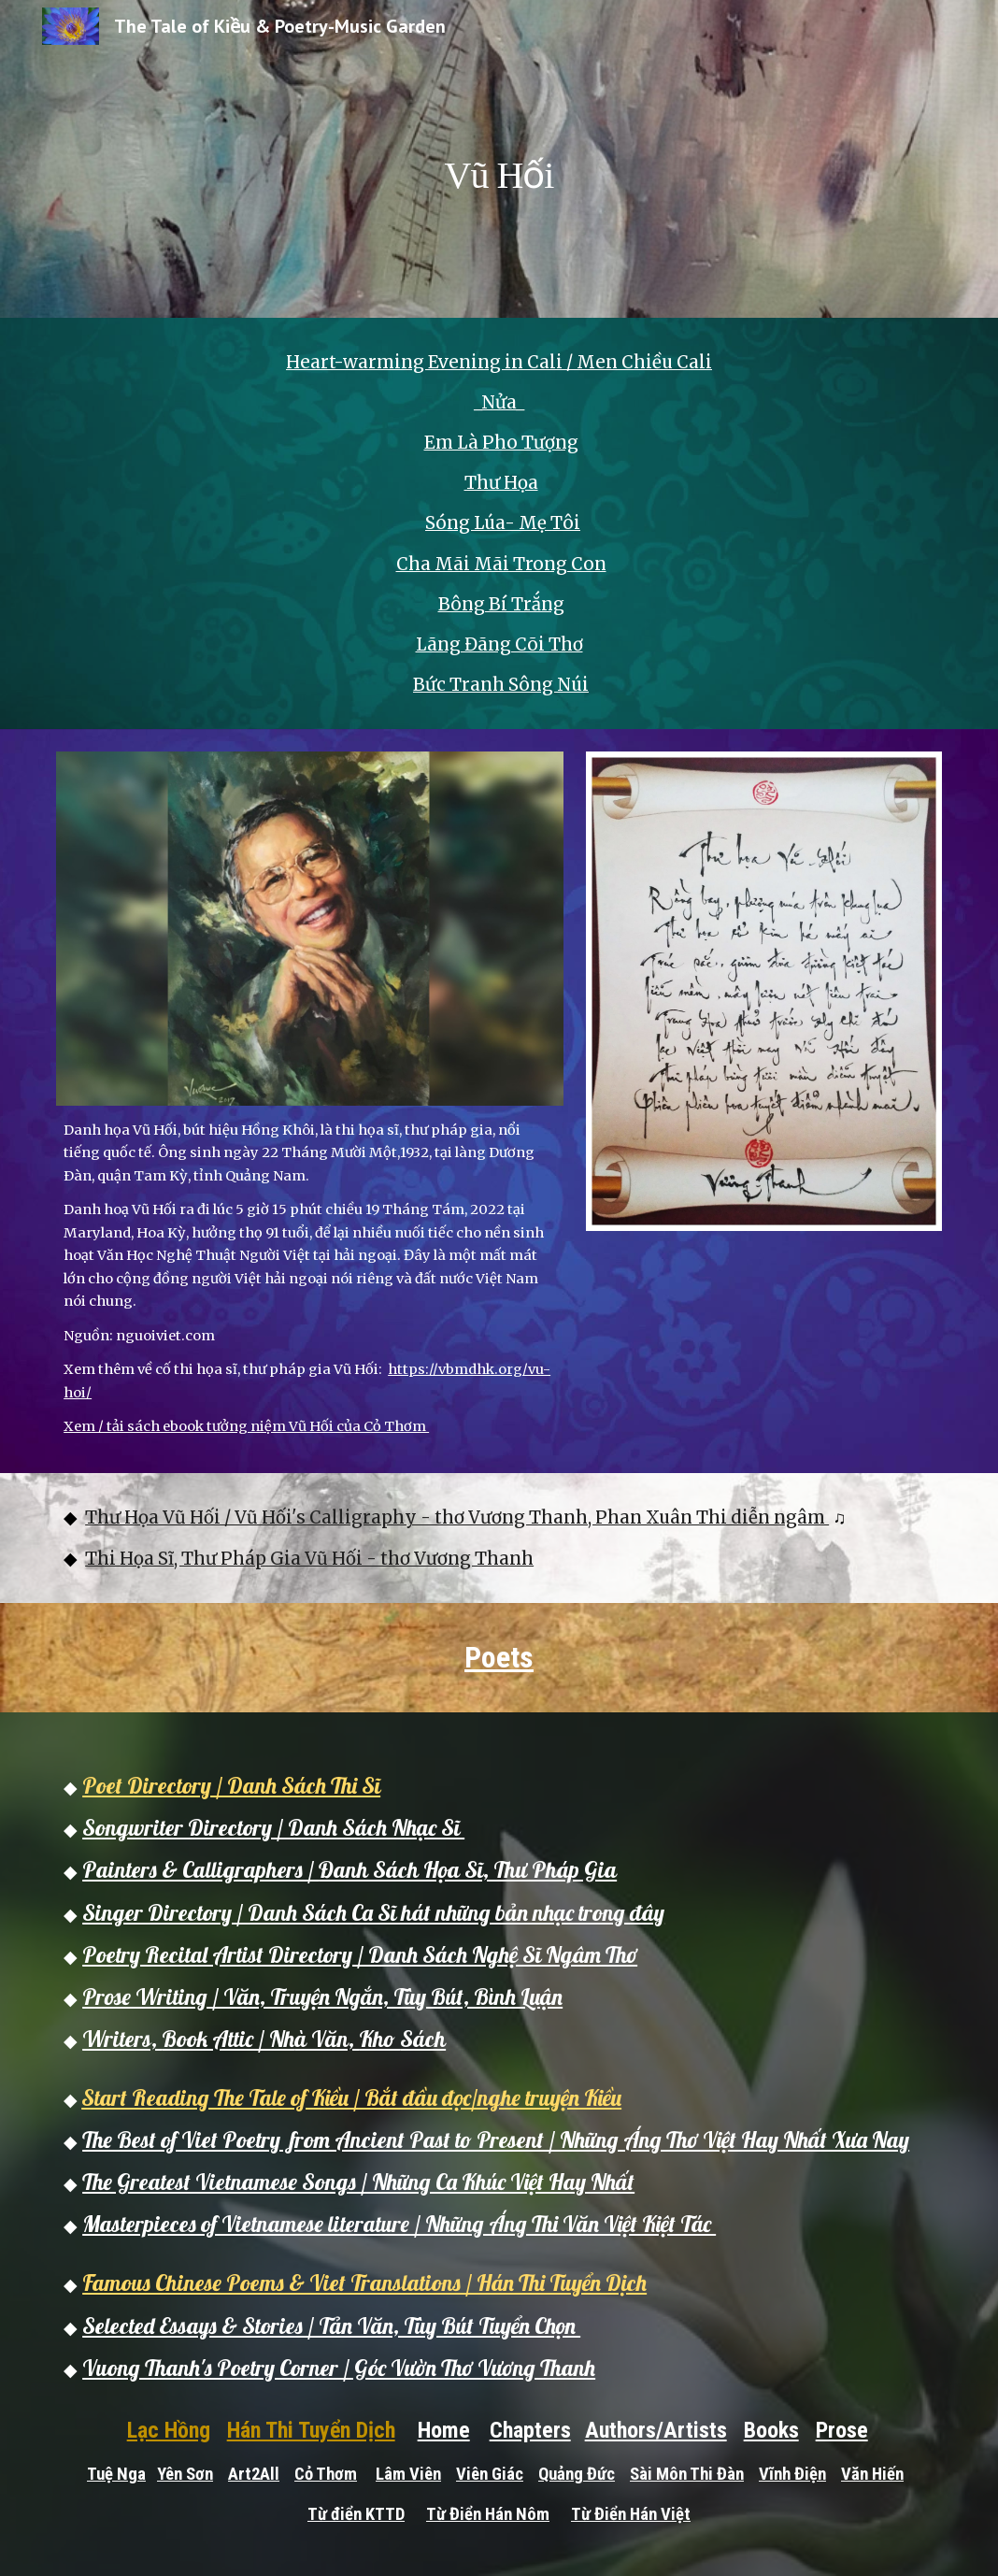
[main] (499, 158)
